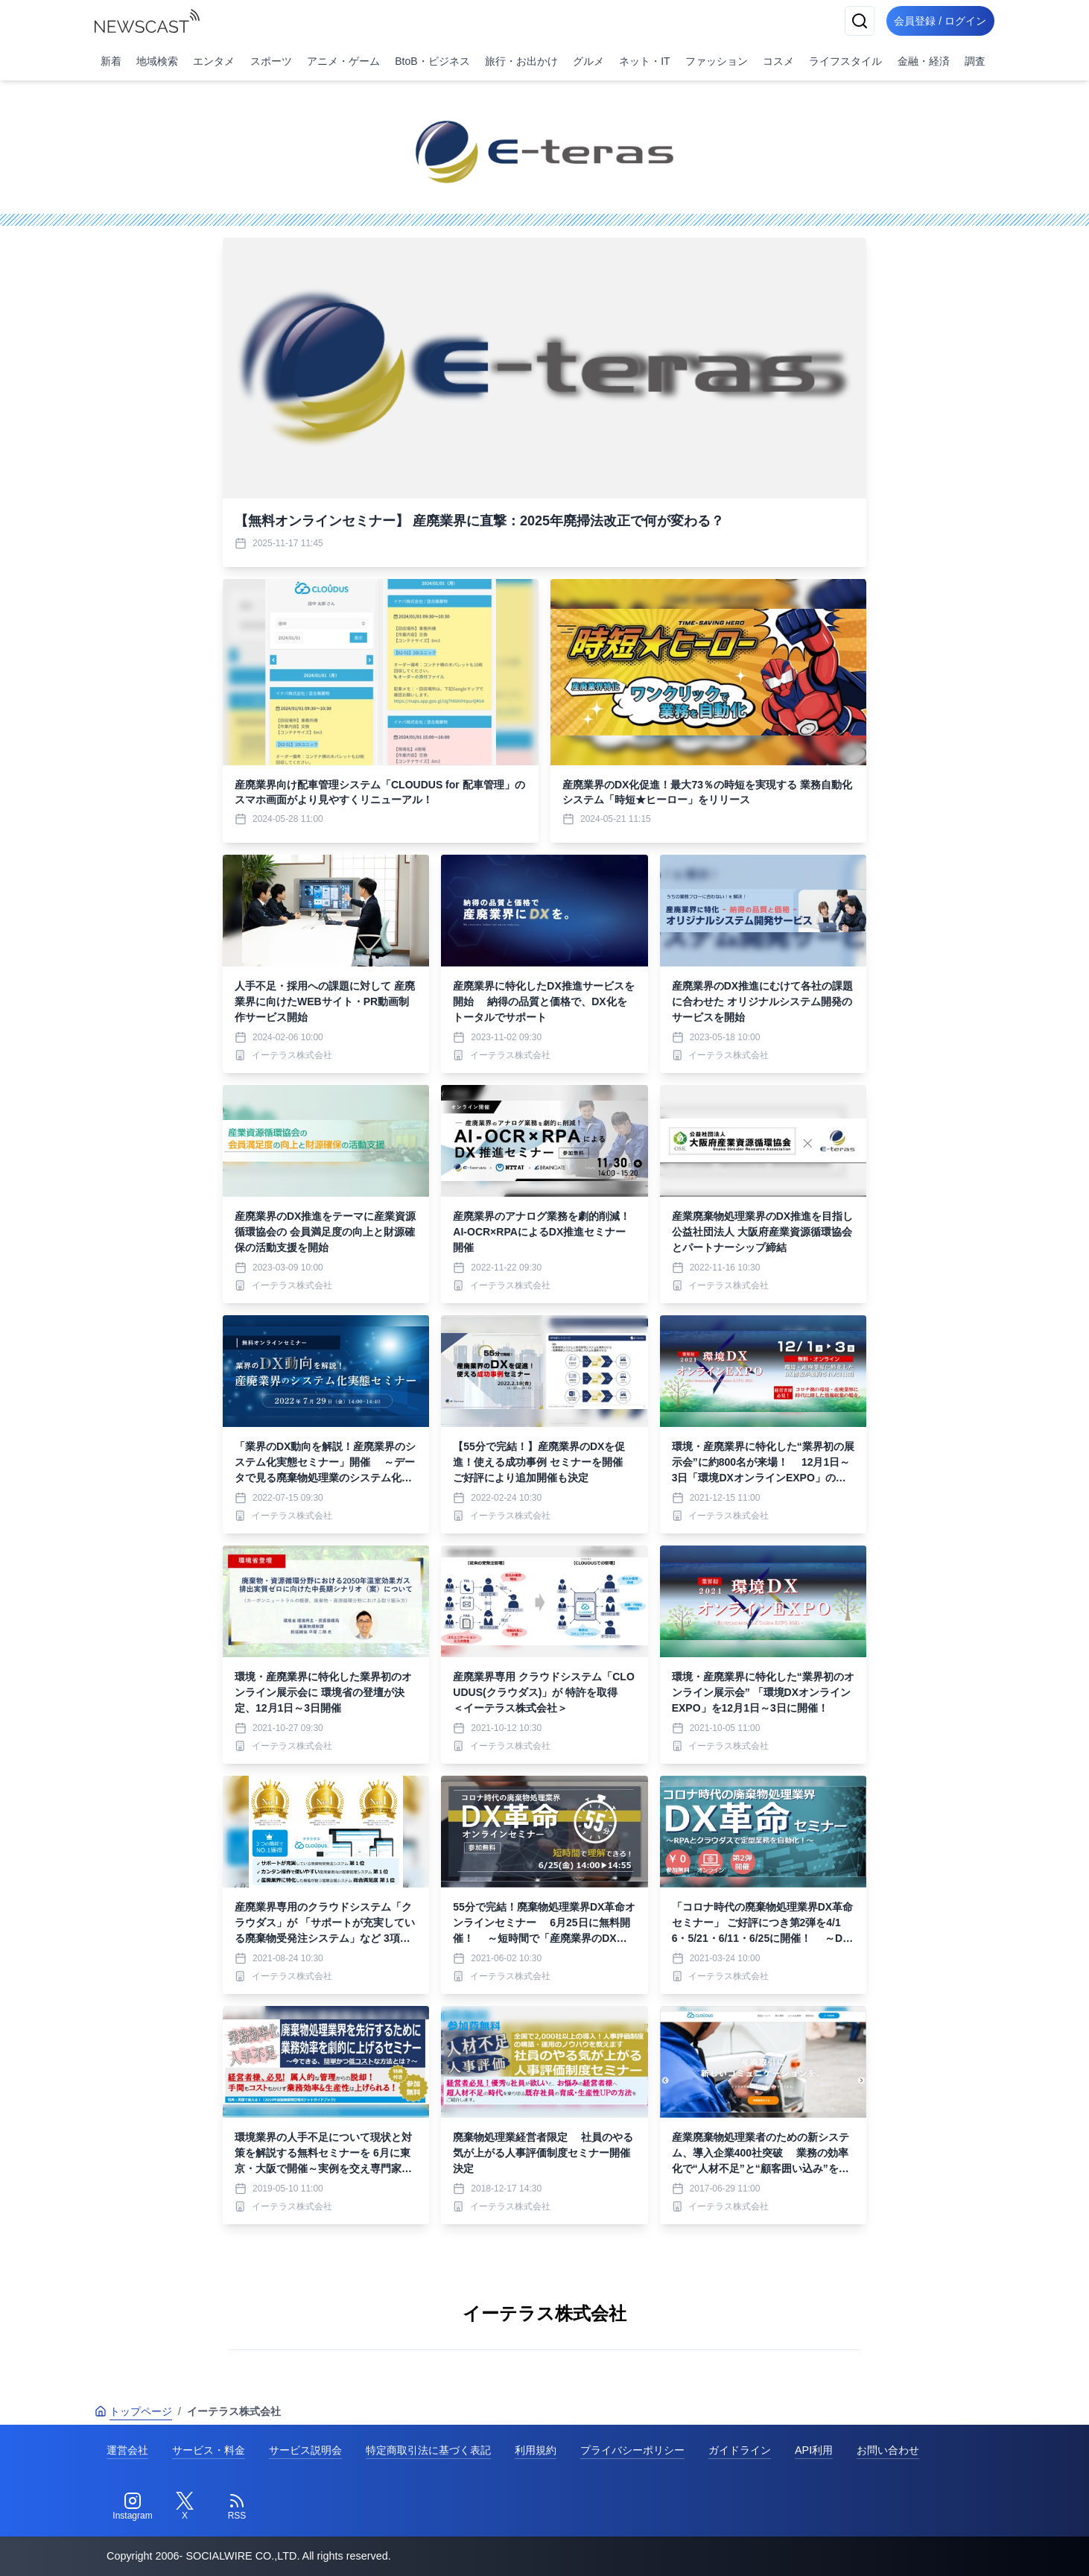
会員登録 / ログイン (936, 21)
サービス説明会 (305, 2450)
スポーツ (271, 61)
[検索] (851, 21)
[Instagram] (133, 2507)
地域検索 (157, 61)
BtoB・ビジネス (432, 61)
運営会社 (127, 2450)
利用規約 (535, 2450)
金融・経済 (924, 61)
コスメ (778, 61)
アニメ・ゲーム (343, 61)
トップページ (133, 2411)
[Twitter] (185, 2507)
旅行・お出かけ (521, 61)
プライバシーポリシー (632, 2450)
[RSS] (237, 2507)
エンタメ (214, 61)
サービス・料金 (208, 2450)
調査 (975, 61)
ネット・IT (644, 61)
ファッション (716, 61)
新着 (111, 61)
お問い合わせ (888, 2450)
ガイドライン (739, 2450)
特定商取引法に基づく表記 (428, 2450)
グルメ (588, 61)
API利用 (814, 2450)
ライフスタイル (845, 61)
